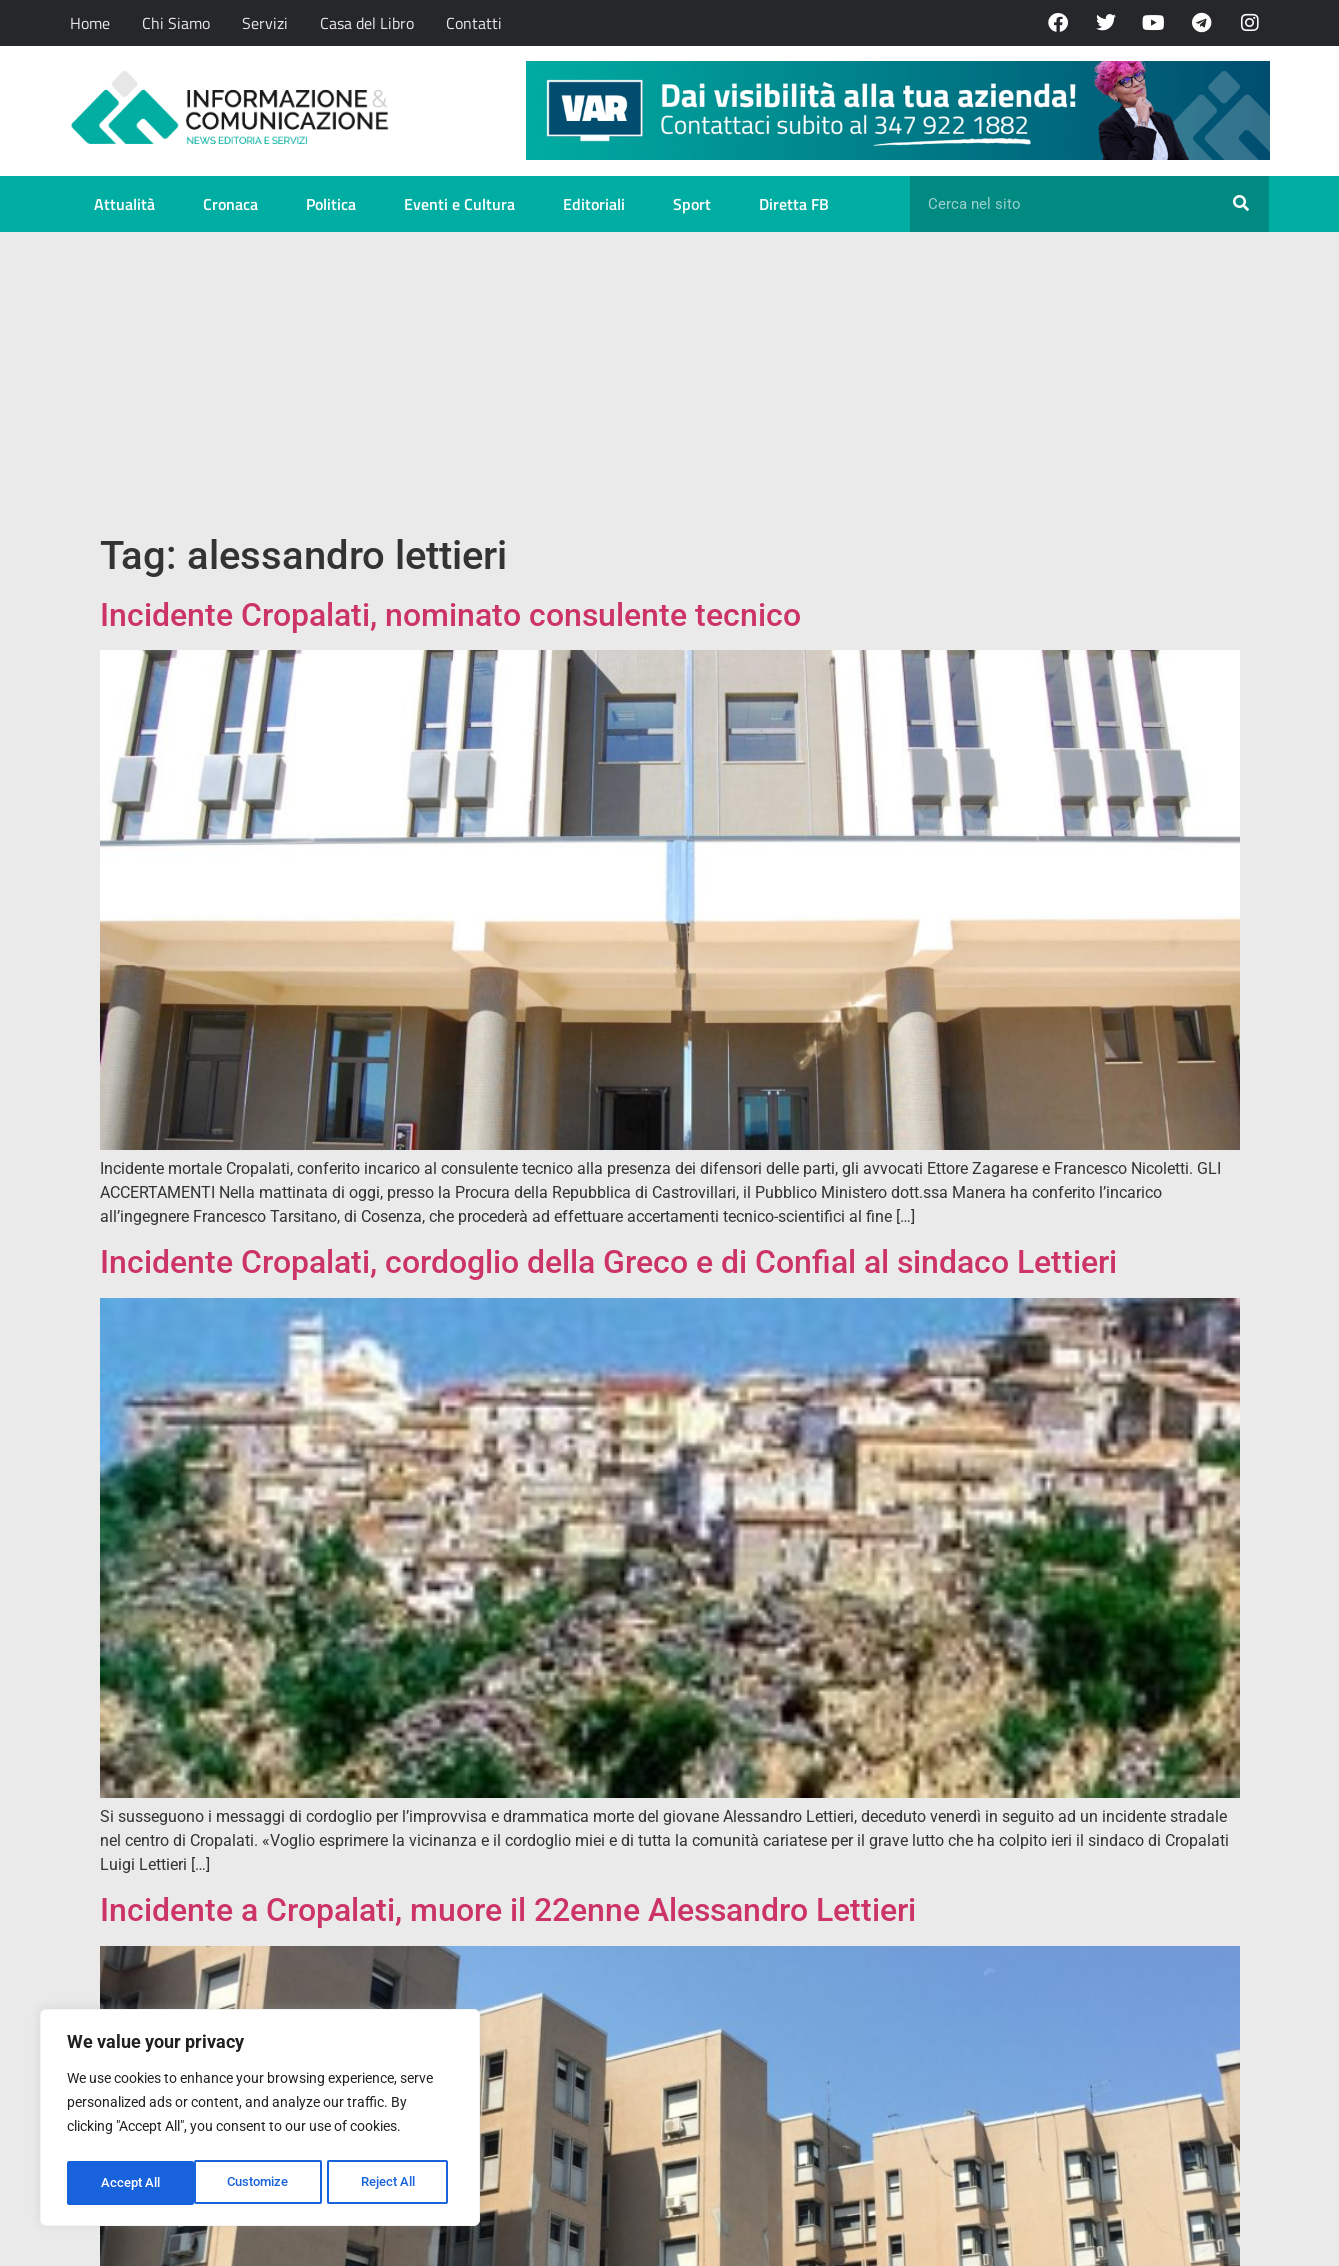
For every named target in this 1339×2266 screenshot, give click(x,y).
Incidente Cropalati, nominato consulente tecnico (450, 615)
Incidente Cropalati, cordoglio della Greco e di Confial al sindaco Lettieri (608, 1262)
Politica (331, 204)
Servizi (265, 23)
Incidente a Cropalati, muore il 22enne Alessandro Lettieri (508, 1910)
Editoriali (594, 204)
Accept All (392, 2183)
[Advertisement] (670, 382)
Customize (131, 2183)
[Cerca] (1241, 204)
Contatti (474, 23)
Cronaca (230, 204)
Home (90, 23)
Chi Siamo (176, 23)
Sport (692, 204)
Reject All (262, 2183)
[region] (260, 2121)
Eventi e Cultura (459, 204)
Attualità (124, 204)
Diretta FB (794, 204)
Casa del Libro (367, 23)
